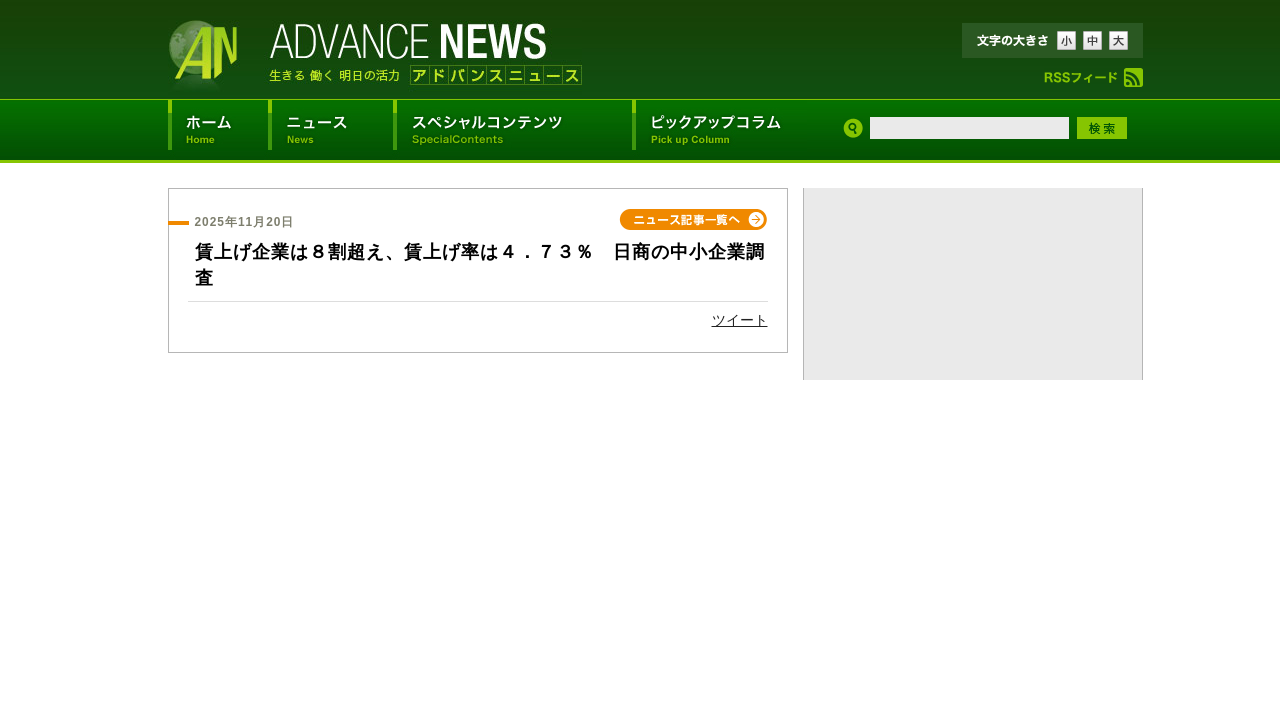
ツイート (740, 320)
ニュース (330, 130)
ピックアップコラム (719, 130)
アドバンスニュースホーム (218, 130)
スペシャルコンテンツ (512, 130)
